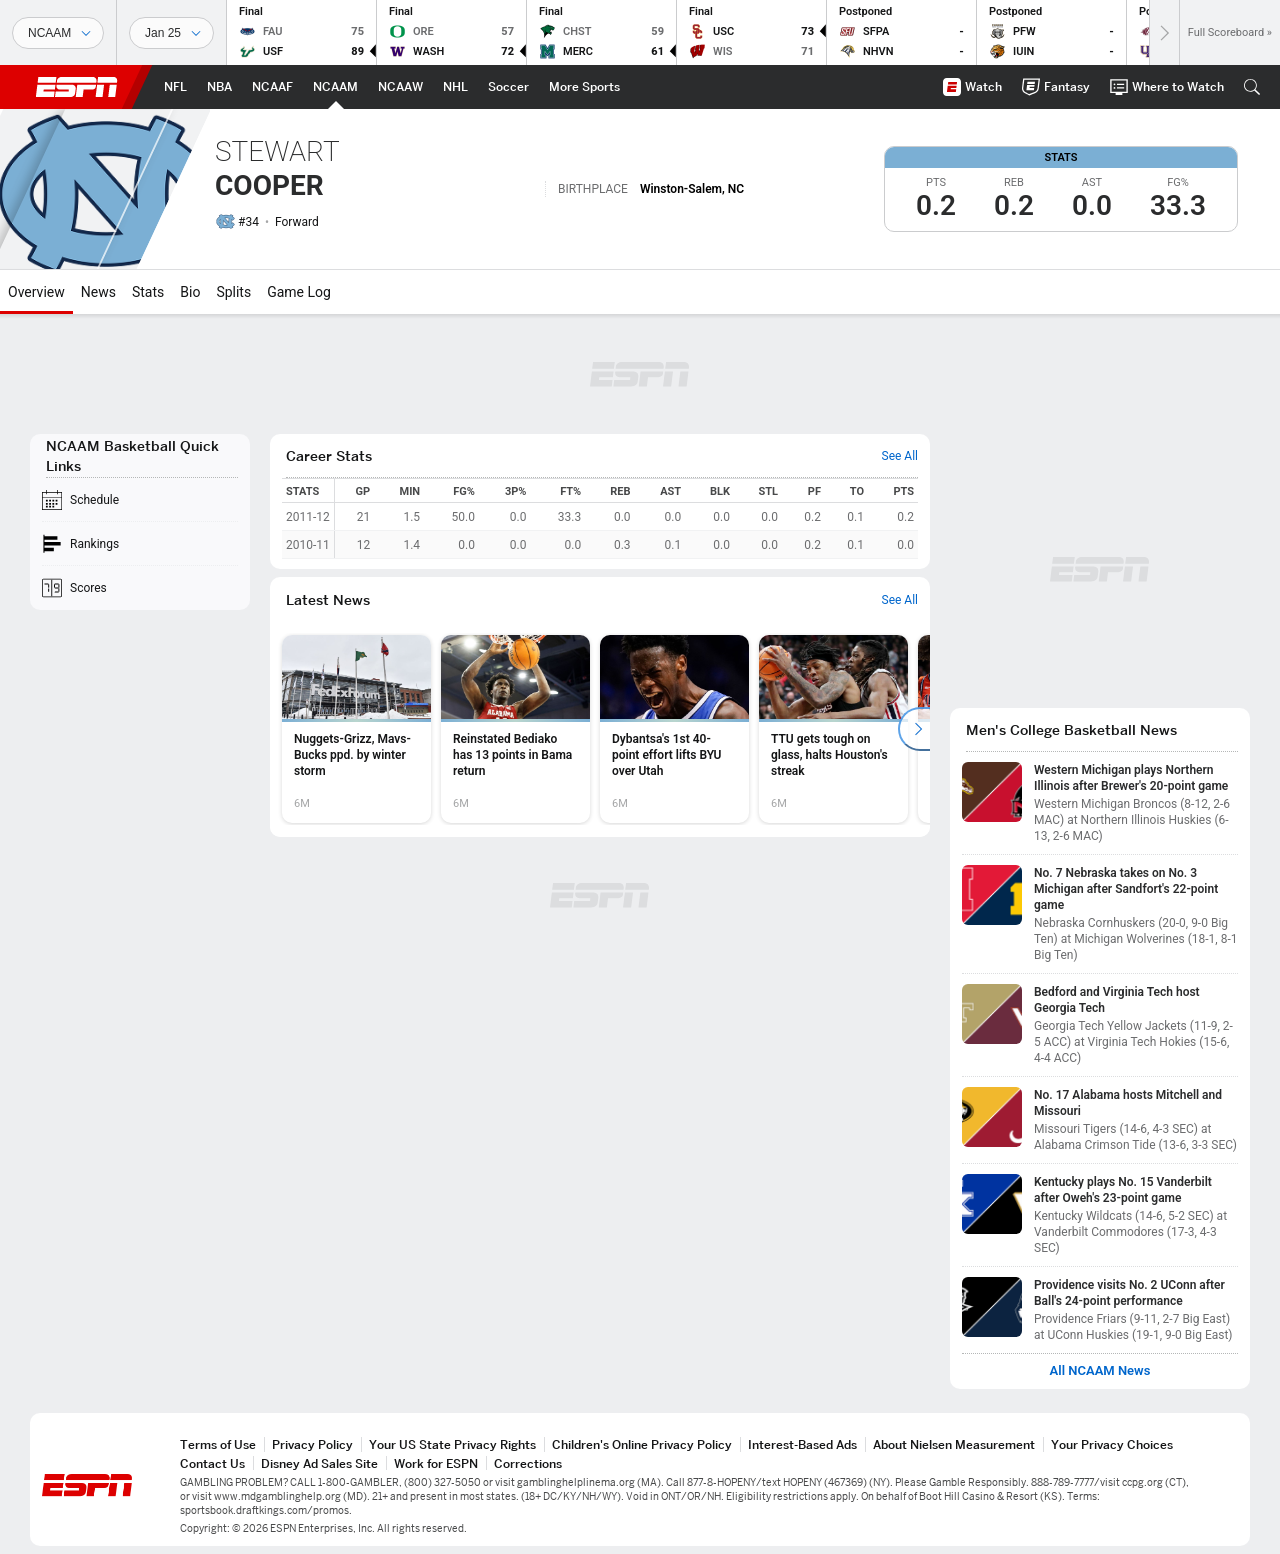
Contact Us (212, 1463)
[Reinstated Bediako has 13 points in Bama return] (515, 729)
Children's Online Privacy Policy (642, 1444)
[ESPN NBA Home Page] (219, 87)
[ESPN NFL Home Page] (175, 87)
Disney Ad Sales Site (319, 1463)
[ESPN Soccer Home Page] (508, 87)
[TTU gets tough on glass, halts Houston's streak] (833, 729)
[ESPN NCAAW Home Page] (400, 87)
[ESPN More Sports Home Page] (584, 87)
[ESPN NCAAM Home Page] (335, 87)
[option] (356, 729)
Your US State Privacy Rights (452, 1444)
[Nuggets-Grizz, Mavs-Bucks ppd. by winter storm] (356, 729)
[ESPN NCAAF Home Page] (272, 87)
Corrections (528, 1463)
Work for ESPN (436, 1463)
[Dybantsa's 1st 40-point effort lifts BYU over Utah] (674, 729)
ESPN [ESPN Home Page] (77, 87)
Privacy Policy (312, 1444)
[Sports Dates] (171, 33)
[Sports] (58, 33)
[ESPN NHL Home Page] (455, 87)
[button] (1252, 87)
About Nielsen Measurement (954, 1444)
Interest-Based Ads (802, 1444)
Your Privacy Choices (1112, 1444)
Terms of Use (218, 1444)
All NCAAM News (1100, 1371)
